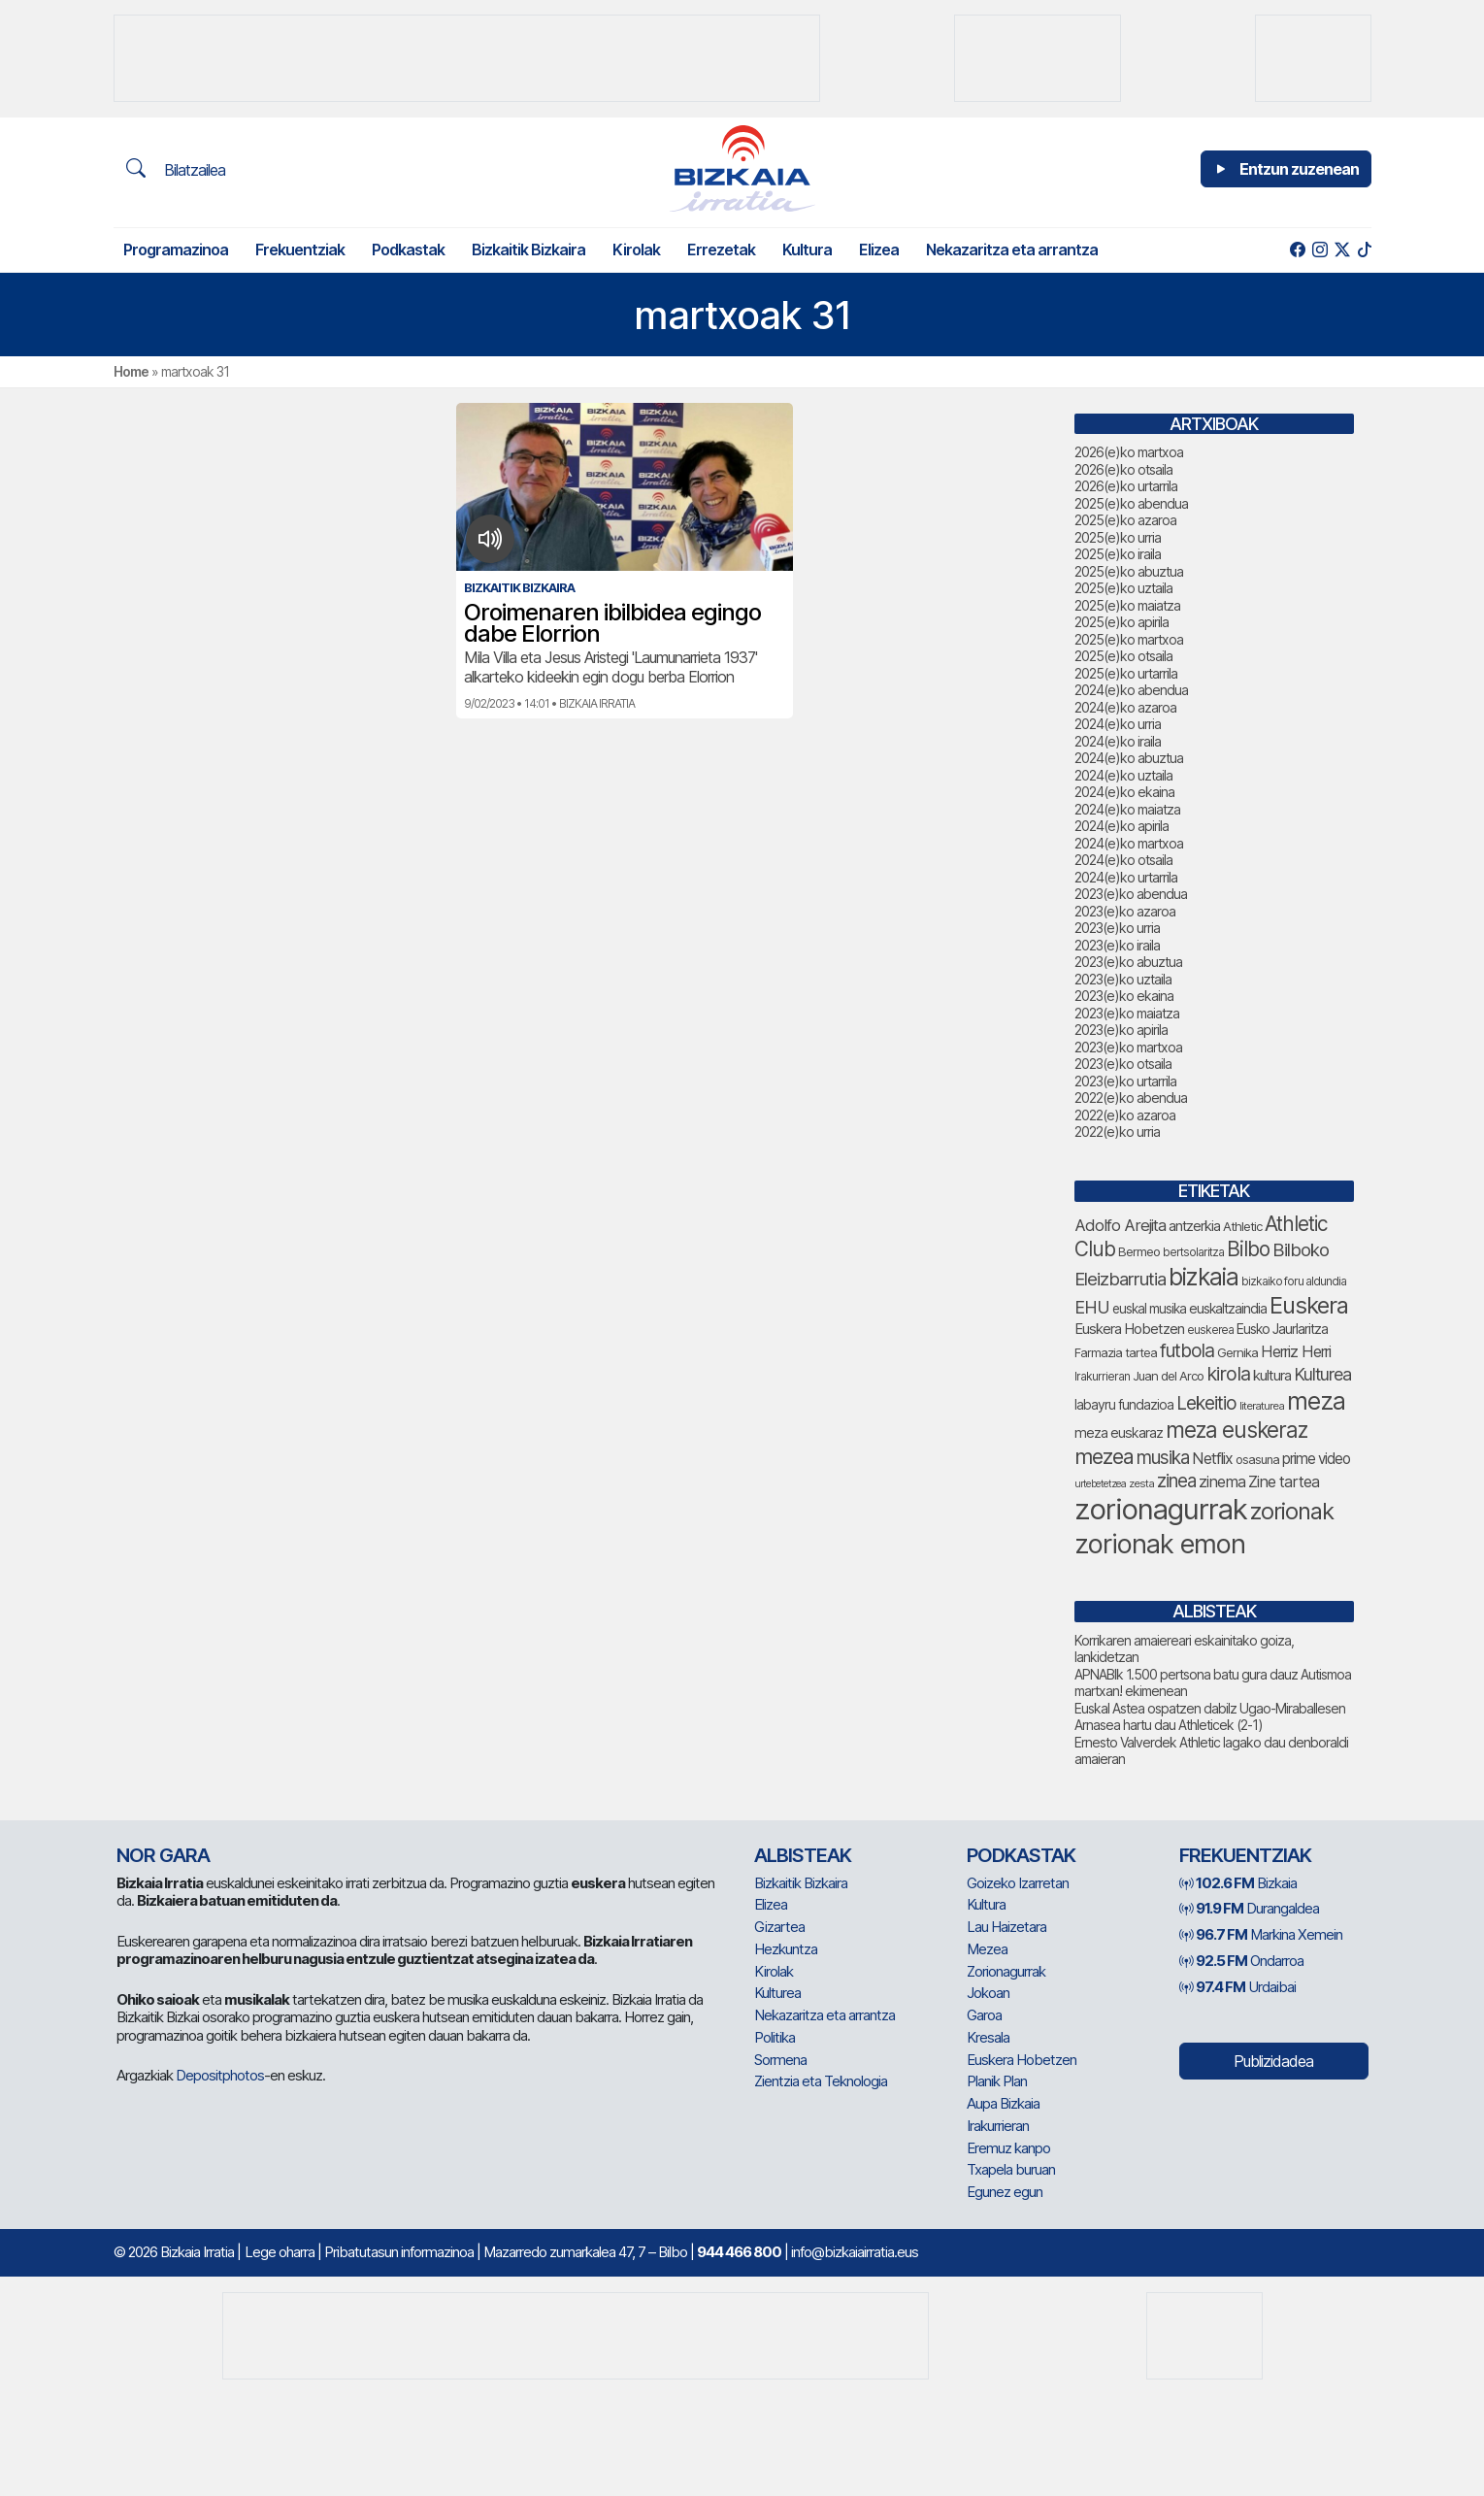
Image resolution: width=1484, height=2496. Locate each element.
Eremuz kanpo (1008, 2148)
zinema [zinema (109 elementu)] (1222, 1481)
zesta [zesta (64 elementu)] (1141, 1483)
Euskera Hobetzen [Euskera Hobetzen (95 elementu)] (1129, 1329)
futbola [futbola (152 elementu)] (1187, 1350)
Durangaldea (1249, 1908)
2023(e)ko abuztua (1128, 961)
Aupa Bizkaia (1003, 2103)
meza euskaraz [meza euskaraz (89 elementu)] (1118, 1432)
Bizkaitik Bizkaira (528, 249)
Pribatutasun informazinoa (399, 2252)
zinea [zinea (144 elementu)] (1176, 1481)
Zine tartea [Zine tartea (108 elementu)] (1283, 1481)
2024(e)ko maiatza (1127, 809)
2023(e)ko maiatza (1126, 1013)
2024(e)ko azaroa (1125, 707)
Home (131, 371)
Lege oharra (279, 2252)
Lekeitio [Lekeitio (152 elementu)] (1206, 1402)
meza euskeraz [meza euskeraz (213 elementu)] (1236, 1429)
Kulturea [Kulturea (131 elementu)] (1322, 1374)
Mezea (987, 1949)
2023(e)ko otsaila (1122, 1063)
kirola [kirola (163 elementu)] (1228, 1373)
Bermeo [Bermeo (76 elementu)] (1139, 1251)
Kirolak (636, 249)
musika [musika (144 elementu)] (1163, 1458)
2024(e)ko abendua (1131, 690)
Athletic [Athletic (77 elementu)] (1242, 1226)
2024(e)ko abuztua (1128, 757)
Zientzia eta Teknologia (820, 2081)
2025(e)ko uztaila (1123, 588)
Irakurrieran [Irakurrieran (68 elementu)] (1102, 1376)
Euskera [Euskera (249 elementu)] (1309, 1305)
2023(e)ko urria (1117, 927)
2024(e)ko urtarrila (1125, 877)
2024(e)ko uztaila (1123, 775)
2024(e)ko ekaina (1124, 791)
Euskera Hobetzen (1021, 2059)
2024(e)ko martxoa (1128, 843)
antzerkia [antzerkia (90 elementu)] (1194, 1226)
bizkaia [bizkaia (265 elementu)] (1203, 1276)
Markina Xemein (1260, 1934)
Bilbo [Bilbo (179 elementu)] (1248, 1249)
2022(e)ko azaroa (1124, 1115)
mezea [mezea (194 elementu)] (1104, 1456)
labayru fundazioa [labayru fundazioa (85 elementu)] (1123, 1405)
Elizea (879, 249)
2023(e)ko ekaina (1123, 995)
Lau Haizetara (1006, 1926)
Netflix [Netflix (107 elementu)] (1212, 1458)
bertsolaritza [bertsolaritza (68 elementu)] (1193, 1252)
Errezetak (721, 249)
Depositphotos (220, 2075)
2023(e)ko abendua (1130, 893)
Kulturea (777, 1992)
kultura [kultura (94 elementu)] (1272, 1375)
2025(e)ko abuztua (1128, 571)
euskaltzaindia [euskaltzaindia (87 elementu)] (1228, 1308)
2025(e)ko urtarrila (1125, 673)
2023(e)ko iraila (1117, 945)
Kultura (807, 249)
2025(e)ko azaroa (1125, 520)
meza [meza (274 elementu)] (1316, 1400)
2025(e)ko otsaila (1123, 656)
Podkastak (408, 249)
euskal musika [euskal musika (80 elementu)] (1149, 1308)
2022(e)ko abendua (1130, 1097)
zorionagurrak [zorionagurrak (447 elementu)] (1160, 1509)
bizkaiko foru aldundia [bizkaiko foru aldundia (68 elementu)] (1293, 1281)
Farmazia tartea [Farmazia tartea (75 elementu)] (1115, 1353)
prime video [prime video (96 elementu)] (1316, 1458)
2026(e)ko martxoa (1128, 452)
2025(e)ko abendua (1131, 503)
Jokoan (988, 1992)
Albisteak (802, 1855)
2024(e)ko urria (1117, 724)
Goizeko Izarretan (1018, 1883)
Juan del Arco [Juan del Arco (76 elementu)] (1168, 1375)
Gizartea (779, 1926)
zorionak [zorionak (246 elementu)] (1292, 1511)
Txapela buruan (1011, 2169)
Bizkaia (1238, 1883)
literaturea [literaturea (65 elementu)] (1261, 1406)
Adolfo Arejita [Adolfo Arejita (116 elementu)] (1120, 1225)
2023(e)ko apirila (1121, 1029)
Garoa (984, 2015)
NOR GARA (163, 1855)
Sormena (780, 2059)
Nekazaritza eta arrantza (1012, 249)
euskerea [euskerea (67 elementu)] (1210, 1330)
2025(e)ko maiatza (1127, 605)
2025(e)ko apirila (1121, 622)
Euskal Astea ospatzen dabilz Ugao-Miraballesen (1209, 1708)
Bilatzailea (175, 169)
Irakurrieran (998, 2125)
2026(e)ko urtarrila (1125, 486)
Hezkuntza (785, 1949)
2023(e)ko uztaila (1122, 979)
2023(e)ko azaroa (1124, 911)
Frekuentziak (300, 249)
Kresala (988, 2037)
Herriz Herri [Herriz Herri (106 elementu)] (1296, 1351)
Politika (774, 2037)
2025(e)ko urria (1117, 537)
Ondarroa (1241, 1960)
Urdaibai (1237, 1987)
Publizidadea (1273, 2061)
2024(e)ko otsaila (1123, 859)
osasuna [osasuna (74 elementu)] (1257, 1459)
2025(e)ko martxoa (1128, 639)
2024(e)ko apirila (1121, 825)
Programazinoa (175, 249)
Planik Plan (997, 2081)
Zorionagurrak (1006, 1971)
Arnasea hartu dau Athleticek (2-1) (1168, 1724)
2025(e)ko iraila (1117, 554)
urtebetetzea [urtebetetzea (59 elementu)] (1100, 1484)
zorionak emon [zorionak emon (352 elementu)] (1159, 1544)
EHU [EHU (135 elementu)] (1091, 1306)
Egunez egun (1004, 2191)
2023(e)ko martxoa (1128, 1047)
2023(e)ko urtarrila (1125, 1081)
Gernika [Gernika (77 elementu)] (1237, 1352)
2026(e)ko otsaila (1123, 469)
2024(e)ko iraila (1117, 741)
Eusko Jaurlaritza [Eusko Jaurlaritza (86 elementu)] (1282, 1328)
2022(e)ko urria (1117, 1131)
